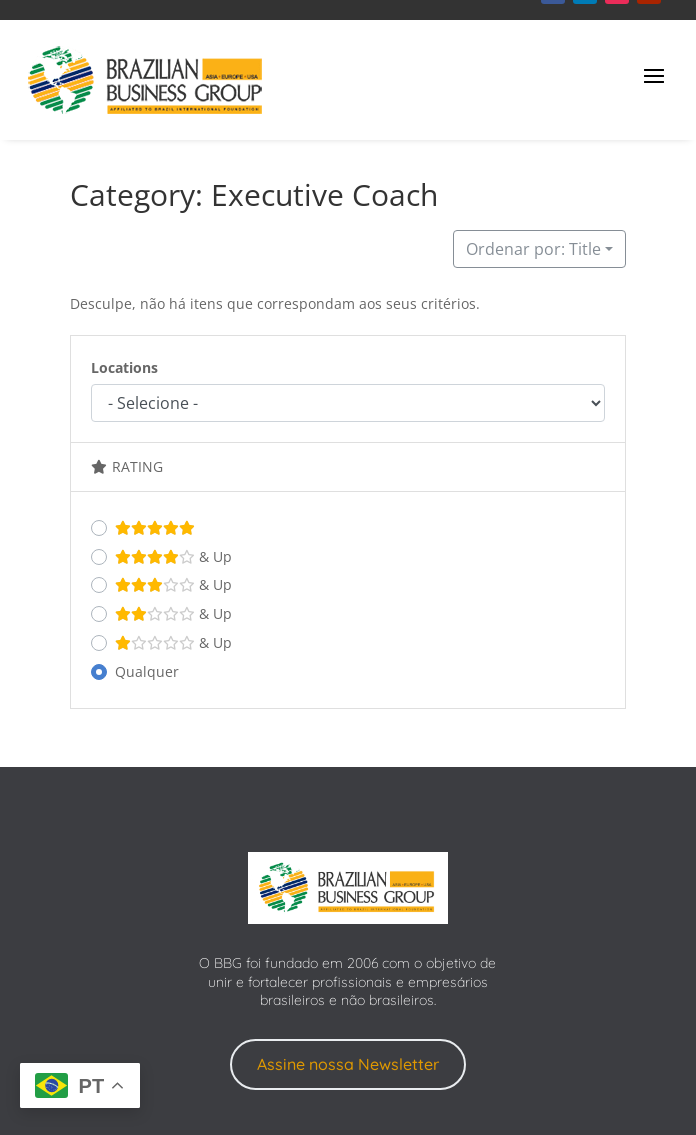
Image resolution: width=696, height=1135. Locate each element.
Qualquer (147, 671)
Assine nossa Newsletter (348, 1064)
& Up (173, 557)
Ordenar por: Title (533, 249)
